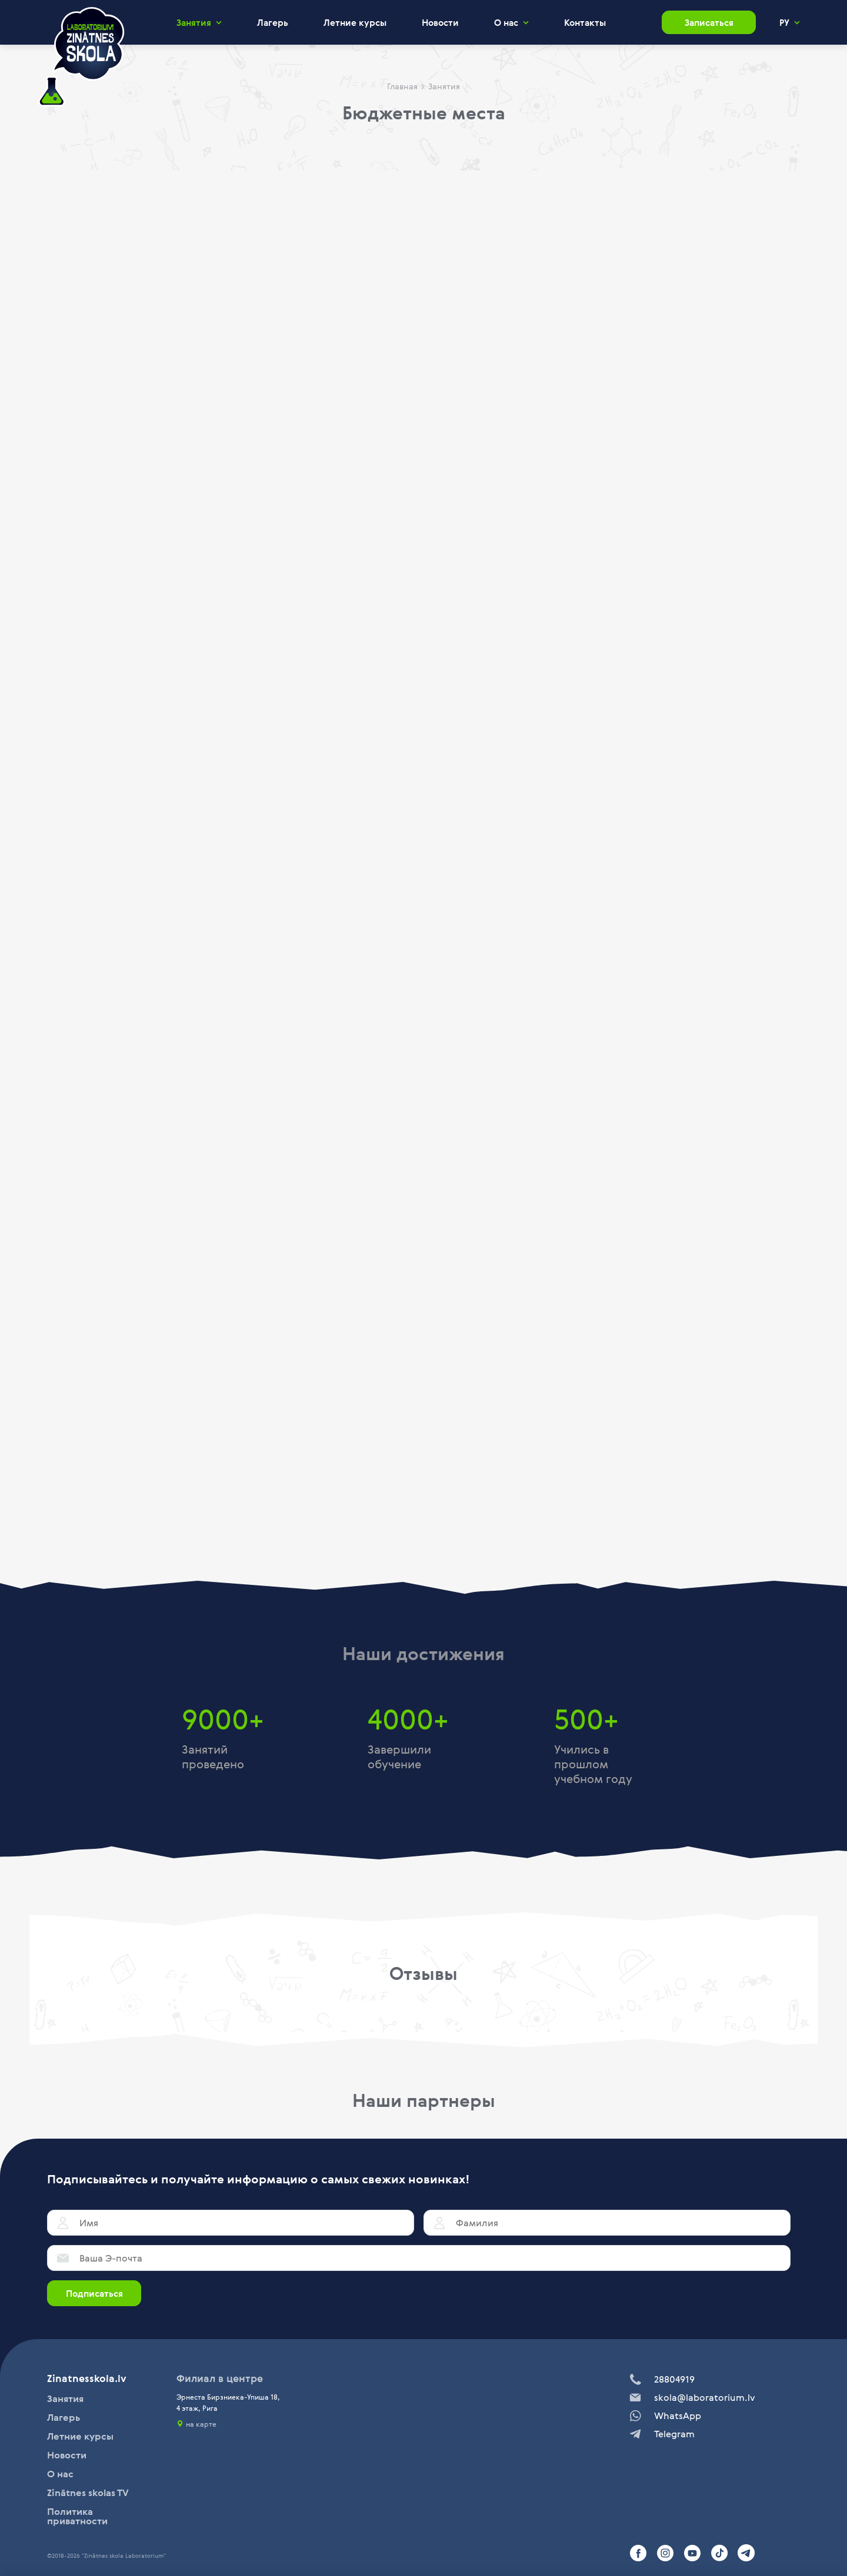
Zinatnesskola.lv (86, 2378)
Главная (402, 86)
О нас (506, 22)
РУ (784, 22)
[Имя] (230, 2223)
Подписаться (94, 2293)
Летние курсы (355, 22)
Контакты (585, 22)
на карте (201, 2423)
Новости (440, 22)
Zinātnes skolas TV (88, 2492)
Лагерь (272, 22)
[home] (81, 57)
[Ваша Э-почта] (419, 2258)
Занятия (193, 22)
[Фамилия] (607, 2223)
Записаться (709, 22)
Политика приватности (77, 2516)
